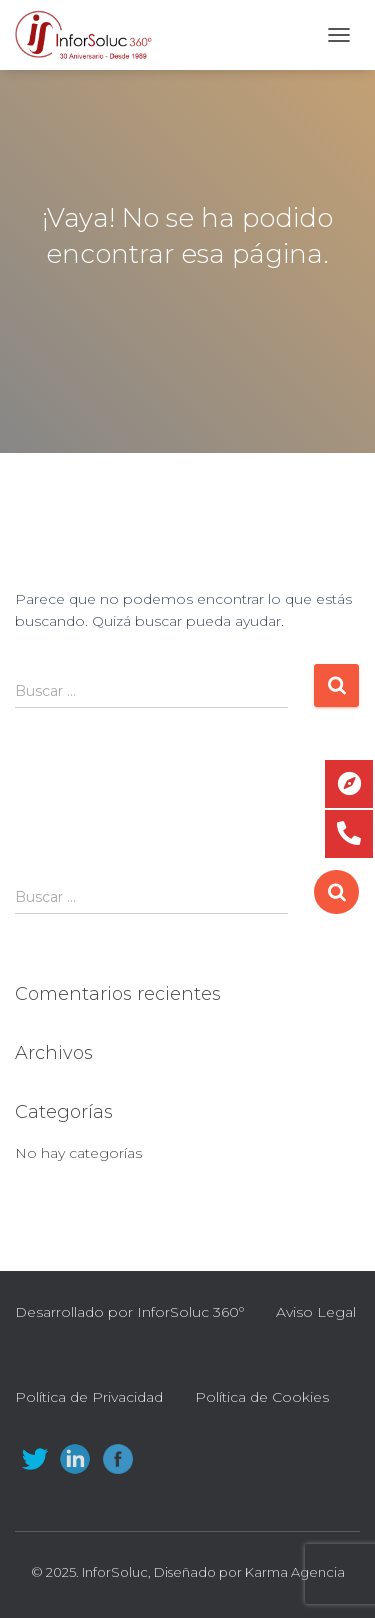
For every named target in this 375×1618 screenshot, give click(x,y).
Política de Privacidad (89, 1397)
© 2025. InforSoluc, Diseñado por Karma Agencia (188, 1572)
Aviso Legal (316, 1312)
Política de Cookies (262, 1397)
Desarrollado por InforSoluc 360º (129, 1312)
